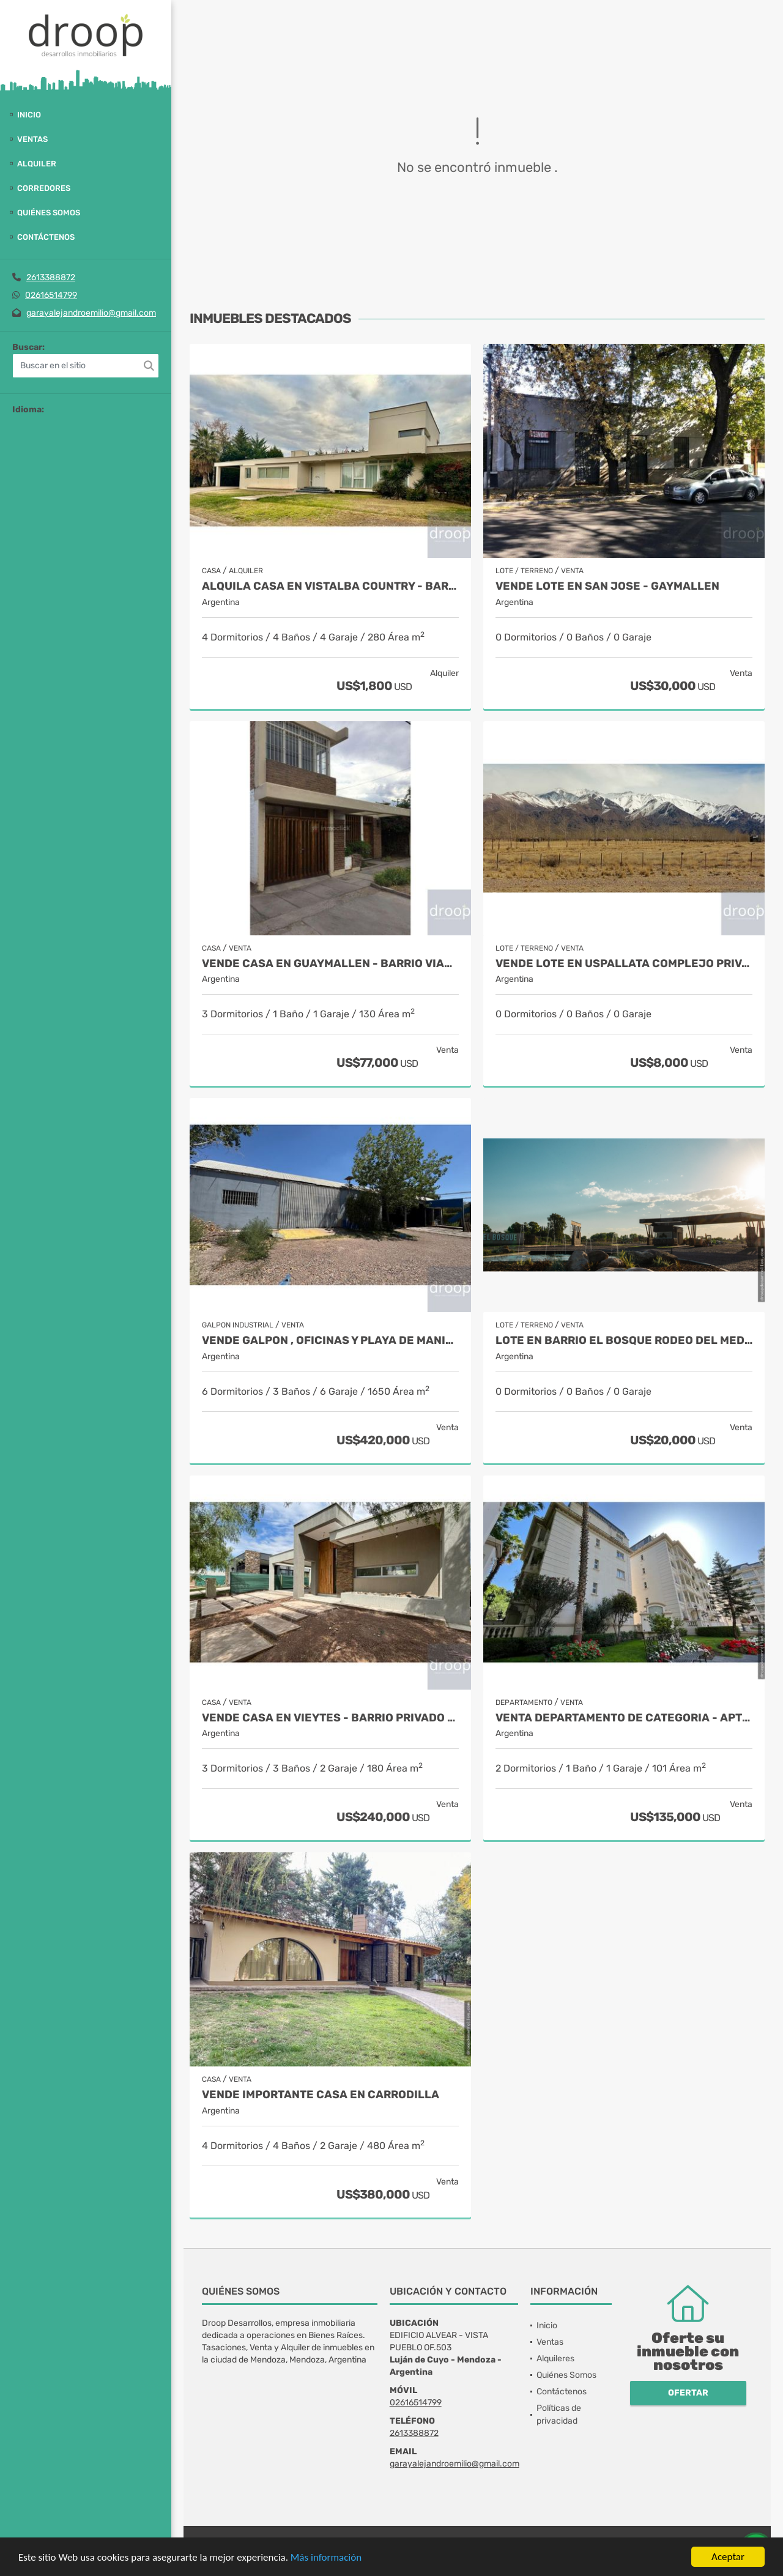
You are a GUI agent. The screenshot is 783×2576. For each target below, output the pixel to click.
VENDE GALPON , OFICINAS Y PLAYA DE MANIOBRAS (330, 1340)
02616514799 (51, 295)
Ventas (32, 139)
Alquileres (555, 2358)
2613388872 (50, 277)
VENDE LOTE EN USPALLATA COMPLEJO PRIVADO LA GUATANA (623, 963)
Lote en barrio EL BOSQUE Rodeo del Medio (623, 1340)
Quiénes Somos (48, 212)
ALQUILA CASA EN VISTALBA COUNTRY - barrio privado (330, 586)
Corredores (43, 188)
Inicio (29, 114)
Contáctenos (46, 237)
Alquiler (36, 163)
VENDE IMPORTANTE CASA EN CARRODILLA (320, 2094)
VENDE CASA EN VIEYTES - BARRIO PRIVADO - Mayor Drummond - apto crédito (330, 1718)
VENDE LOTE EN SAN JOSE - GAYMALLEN (607, 586)
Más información (326, 2557)
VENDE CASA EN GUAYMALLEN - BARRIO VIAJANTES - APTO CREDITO (330, 963)
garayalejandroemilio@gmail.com (91, 313)
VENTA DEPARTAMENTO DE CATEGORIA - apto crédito (623, 1718)
